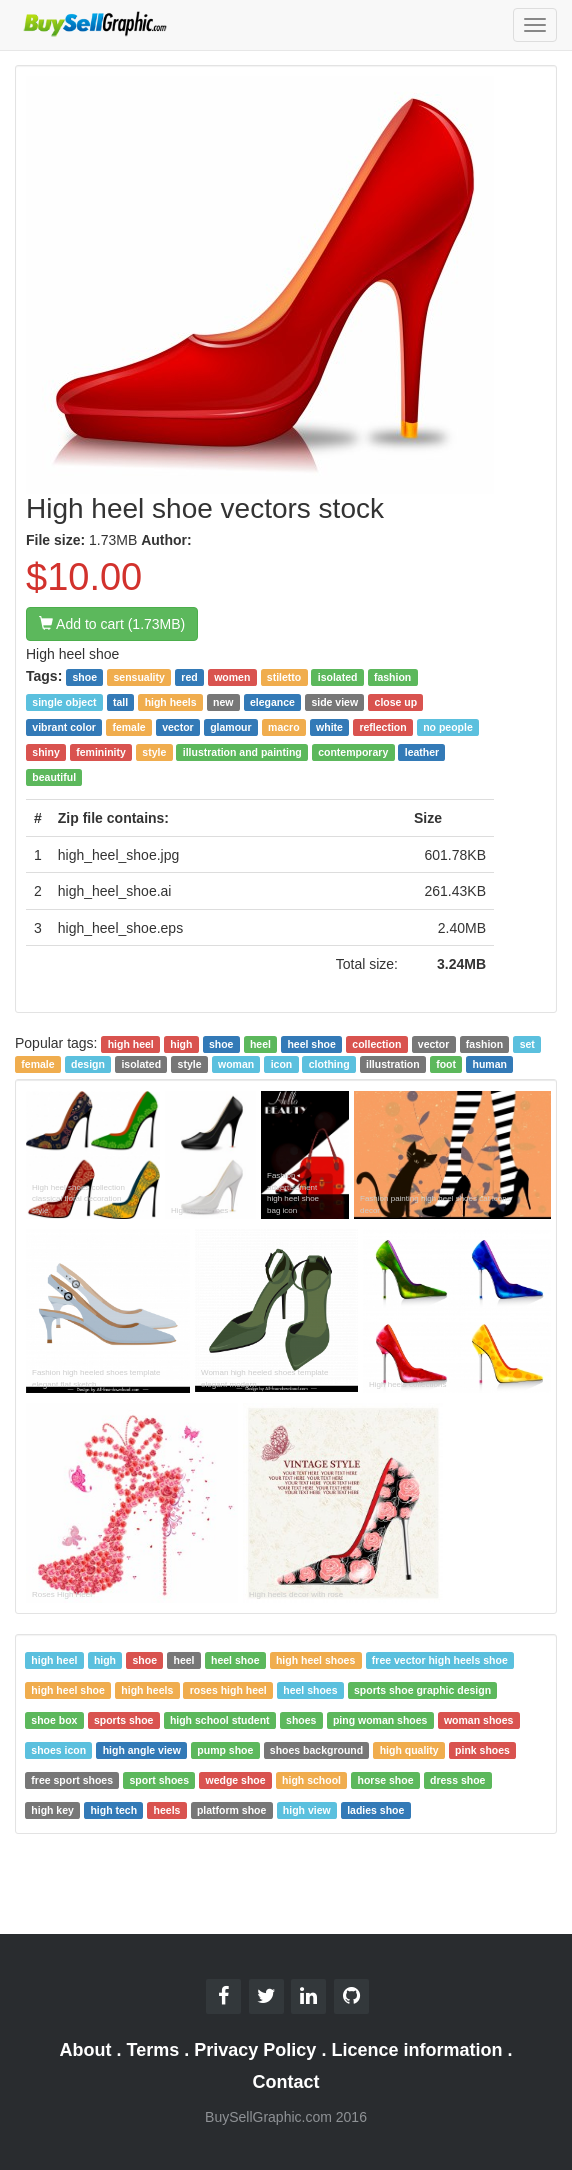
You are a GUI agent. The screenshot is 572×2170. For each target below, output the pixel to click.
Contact (286, 2082)
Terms (153, 2050)
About (86, 2050)
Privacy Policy (255, 2050)
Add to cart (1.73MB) (112, 624)
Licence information (416, 2050)
